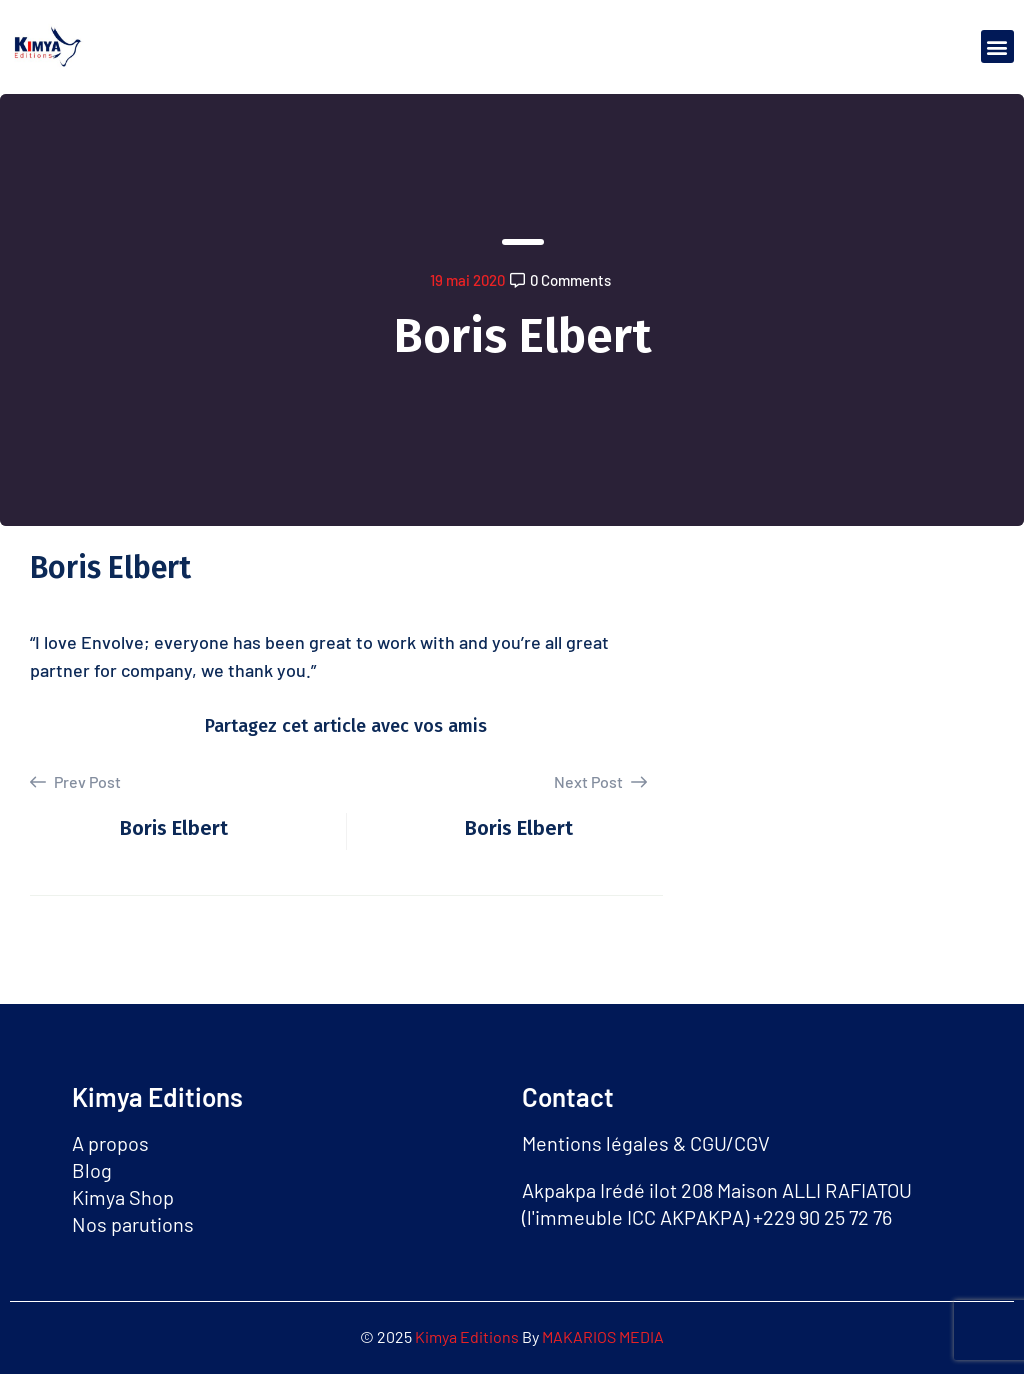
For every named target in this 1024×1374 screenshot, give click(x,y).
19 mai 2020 (467, 280)
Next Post (600, 781)
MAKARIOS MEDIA (603, 1336)
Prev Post (75, 782)
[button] (997, 46)
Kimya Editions (468, 1336)
